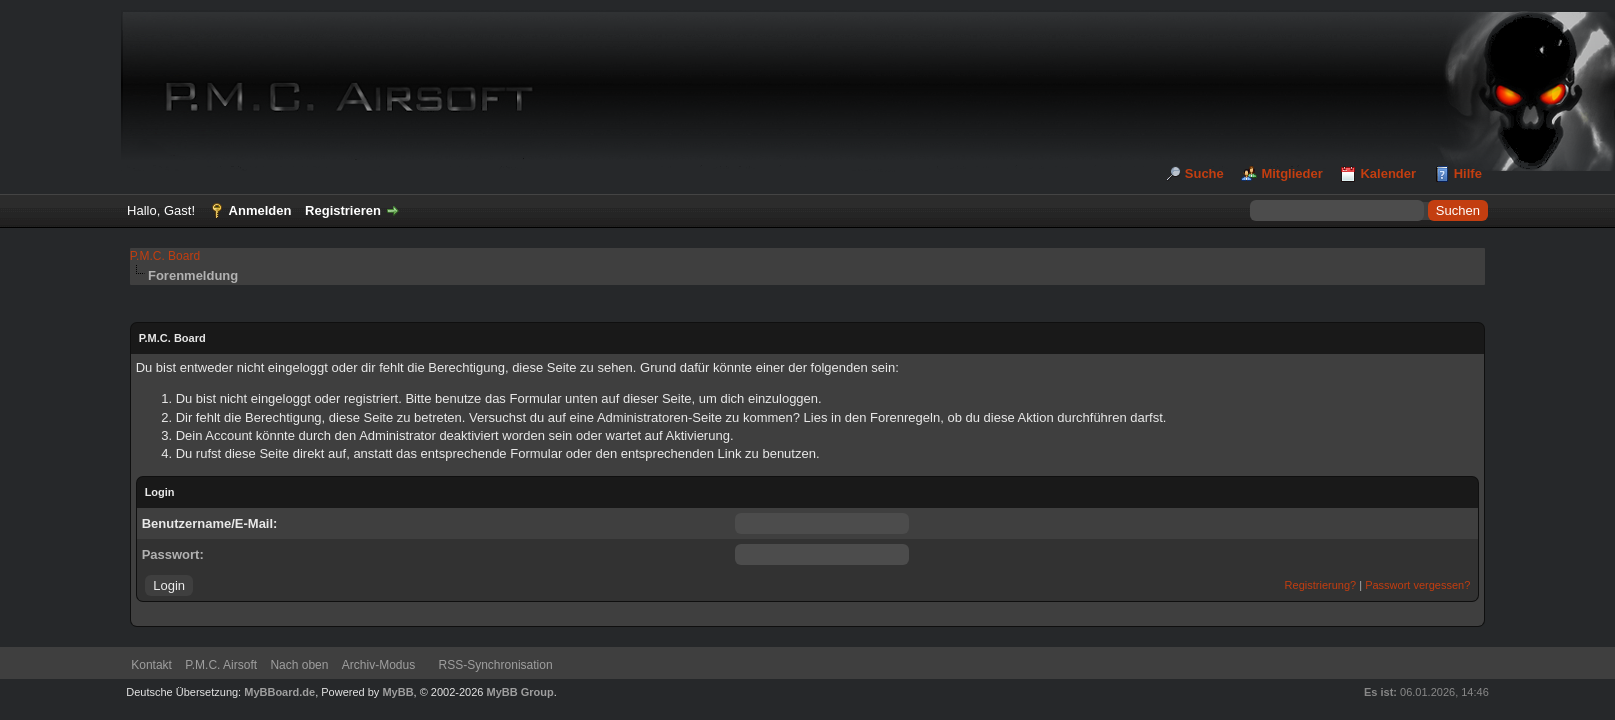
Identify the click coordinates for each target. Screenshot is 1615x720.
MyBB (397, 692)
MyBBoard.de (279, 692)
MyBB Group (520, 692)
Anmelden (260, 210)
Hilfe (1468, 173)
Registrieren (343, 210)
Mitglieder (1291, 173)
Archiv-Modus (378, 665)
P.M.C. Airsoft (221, 665)
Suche (1204, 173)
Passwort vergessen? (1417, 585)
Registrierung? (1321, 585)
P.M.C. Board (165, 256)
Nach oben (299, 665)
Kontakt (151, 665)
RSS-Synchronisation (496, 665)
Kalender (1388, 173)
